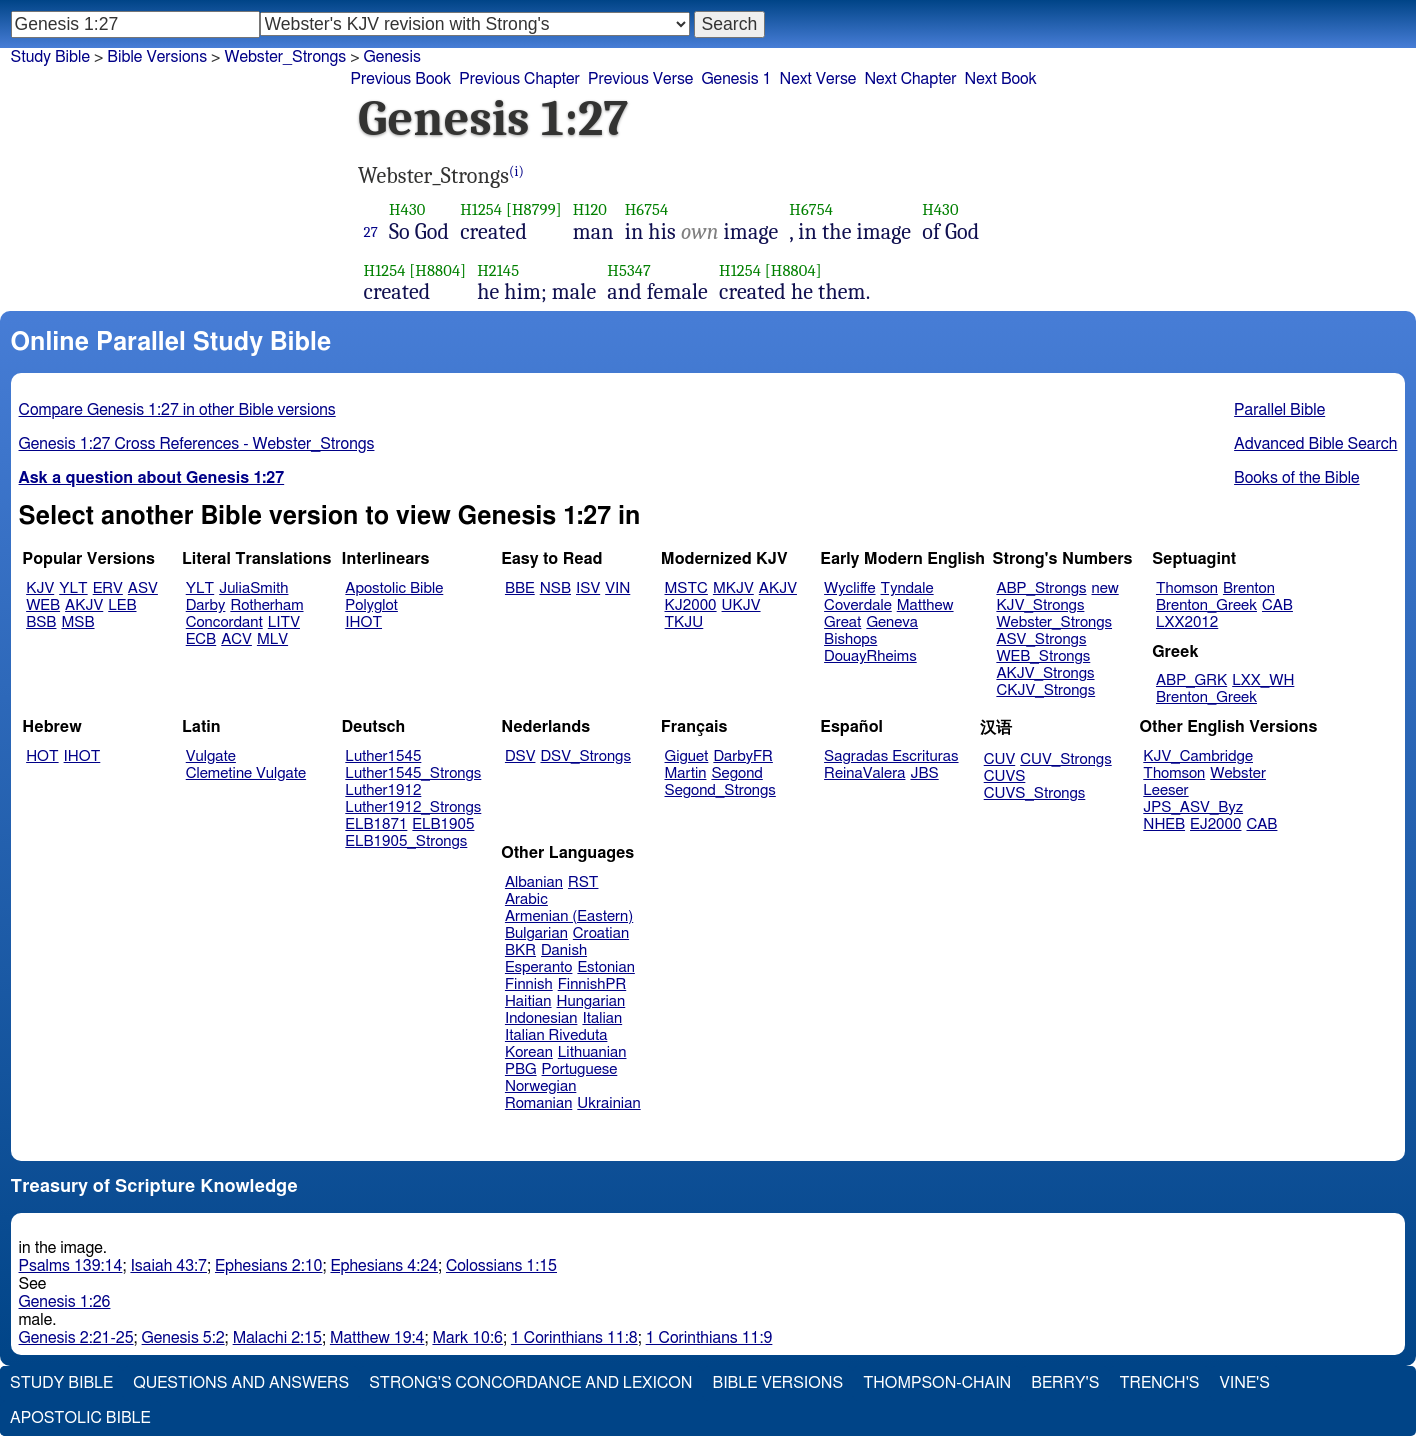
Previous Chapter (519, 79)
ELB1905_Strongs (406, 841)
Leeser (1165, 790)
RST (583, 882)
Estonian (605, 967)
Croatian (601, 933)
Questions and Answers (241, 1383)
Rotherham (266, 605)
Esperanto (539, 967)
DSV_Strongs (585, 756)
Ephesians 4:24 (383, 1266)
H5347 (629, 270)
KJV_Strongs (1040, 605)
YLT (73, 588)
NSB (555, 588)
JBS (924, 773)
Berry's (1065, 1383)
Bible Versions (157, 57)
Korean (529, 1052)
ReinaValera (864, 773)
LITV (284, 622)
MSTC (686, 588)
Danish (564, 950)
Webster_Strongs (285, 57)
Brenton (1249, 588)
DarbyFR (743, 756)
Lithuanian (592, 1052)
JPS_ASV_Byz (1193, 807)
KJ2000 (691, 605)
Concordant (224, 622)
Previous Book (400, 79)
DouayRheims (870, 656)
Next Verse (818, 79)
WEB (43, 605)
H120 (590, 209)
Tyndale (907, 588)
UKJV (741, 605)
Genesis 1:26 (65, 1302)
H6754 (647, 209)
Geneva (892, 622)
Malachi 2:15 (277, 1338)
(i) (516, 171)
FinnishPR (592, 984)
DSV (520, 756)
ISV (588, 588)
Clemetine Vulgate (246, 773)
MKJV (733, 588)
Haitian (528, 1001)
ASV (143, 588)
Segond (736, 773)
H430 (407, 209)
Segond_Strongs (720, 790)
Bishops (850, 639)
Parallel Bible (1279, 410)
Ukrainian (608, 1103)
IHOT (363, 622)
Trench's (1159, 1383)
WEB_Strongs (1043, 656)
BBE (520, 588)
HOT (42, 756)
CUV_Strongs (1065, 759)
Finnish (529, 984)
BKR (520, 950)
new (1105, 588)
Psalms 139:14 (71, 1266)
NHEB (1164, 824)
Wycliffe (849, 588)
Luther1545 (383, 756)
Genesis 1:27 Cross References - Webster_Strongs (197, 444)
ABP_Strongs (1041, 588)
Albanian (534, 882)
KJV (40, 588)
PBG (521, 1069)
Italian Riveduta (556, 1035)
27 (371, 232)
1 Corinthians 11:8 (574, 1338)
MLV (272, 639)
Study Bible (50, 57)
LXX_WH (1263, 680)
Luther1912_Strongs (413, 807)
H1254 (481, 209)
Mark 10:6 (467, 1338)
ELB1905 (443, 824)
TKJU (684, 622)
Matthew (925, 605)
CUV (1000, 759)
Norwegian (540, 1086)
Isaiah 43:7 (168, 1266)
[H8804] (437, 270)
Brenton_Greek (1206, 605)
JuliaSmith (253, 588)
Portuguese (580, 1069)
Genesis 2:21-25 (76, 1338)
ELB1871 (376, 824)
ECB (201, 639)
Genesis (392, 57)
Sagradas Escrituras (891, 756)
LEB (122, 605)
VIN (617, 588)
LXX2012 (1187, 622)
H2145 (498, 270)
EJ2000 (1215, 824)
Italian (602, 1018)
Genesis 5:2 (183, 1338)
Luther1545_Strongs (413, 773)
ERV (108, 588)
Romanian (538, 1103)
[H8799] (534, 209)
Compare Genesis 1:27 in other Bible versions (177, 410)
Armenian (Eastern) (569, 916)
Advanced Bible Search (1315, 444)
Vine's (1245, 1383)
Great (842, 622)
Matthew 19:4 (377, 1338)
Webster (1238, 773)
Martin (686, 773)
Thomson (1187, 588)
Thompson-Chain (937, 1383)
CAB (1277, 605)
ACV (236, 639)
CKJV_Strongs (1045, 690)
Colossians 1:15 (501, 1266)
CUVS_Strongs (1035, 793)
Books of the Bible (1297, 478)
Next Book (1001, 79)
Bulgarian (536, 933)
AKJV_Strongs (1045, 673)
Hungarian (591, 1001)
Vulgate (211, 756)
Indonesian (541, 1018)
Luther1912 (383, 790)
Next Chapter (910, 79)
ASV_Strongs (1041, 639)
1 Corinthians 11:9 (709, 1338)
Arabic (526, 899)
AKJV (84, 605)
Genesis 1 (736, 79)
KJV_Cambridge (1198, 756)
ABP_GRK (1191, 680)
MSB (77, 622)
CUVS (1005, 776)
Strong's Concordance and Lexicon (530, 1383)
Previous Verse (640, 79)
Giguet (687, 756)
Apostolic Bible (80, 1418)
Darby (206, 605)
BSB (41, 622)
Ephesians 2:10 (268, 1266)
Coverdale (858, 605)
